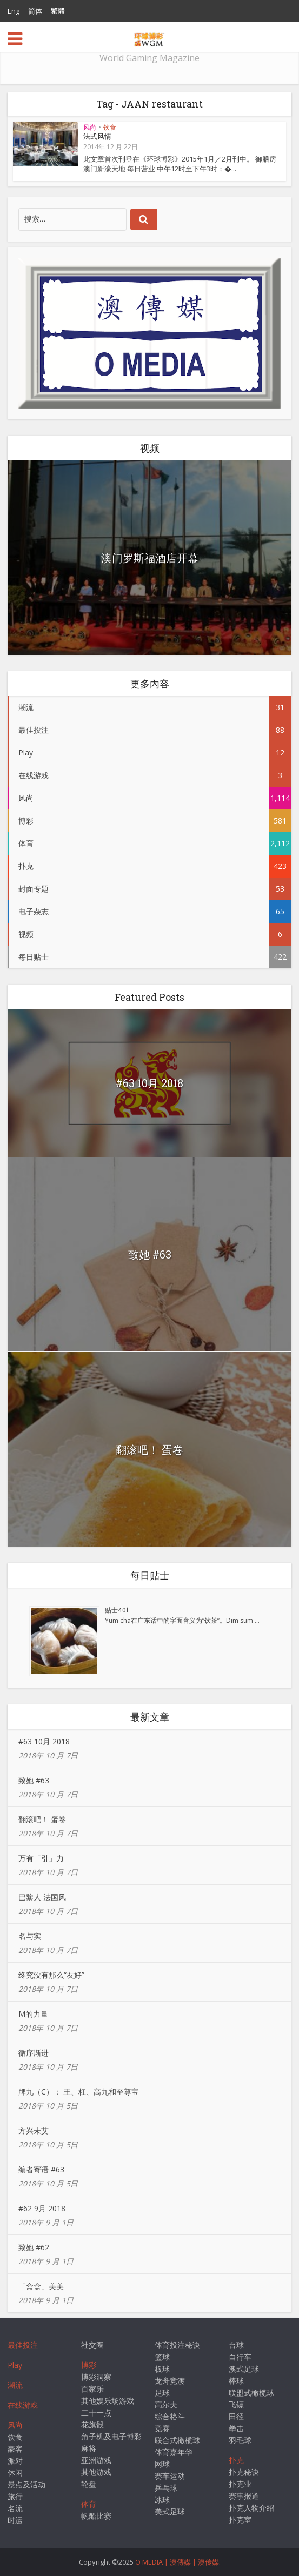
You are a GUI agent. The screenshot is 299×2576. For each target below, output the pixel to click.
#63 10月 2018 (149, 1083)
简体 (35, 11)
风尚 (89, 127)
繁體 (58, 11)
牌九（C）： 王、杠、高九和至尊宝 (78, 2091)
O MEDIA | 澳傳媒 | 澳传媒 (177, 2562)
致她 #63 (149, 1254)
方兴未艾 (33, 2130)
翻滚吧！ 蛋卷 (149, 1449)
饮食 (109, 127)
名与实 (29, 1936)
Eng (13, 11)
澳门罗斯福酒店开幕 (149, 558)
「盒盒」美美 (41, 2286)
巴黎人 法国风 (42, 1897)
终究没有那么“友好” (51, 1975)
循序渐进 (33, 2053)
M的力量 (33, 2014)
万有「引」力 (41, 1858)
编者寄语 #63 (41, 2169)
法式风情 (97, 136)
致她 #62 (33, 2247)
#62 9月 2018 (41, 2208)
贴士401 (117, 1609)
